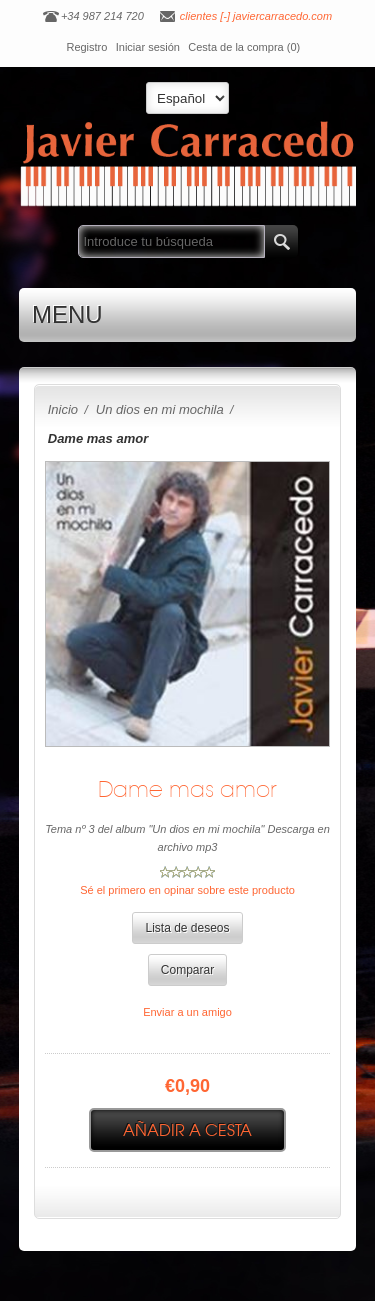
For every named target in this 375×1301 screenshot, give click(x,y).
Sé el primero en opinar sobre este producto (187, 890)
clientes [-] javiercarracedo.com (256, 16)
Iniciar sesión (148, 47)
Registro (86, 47)
